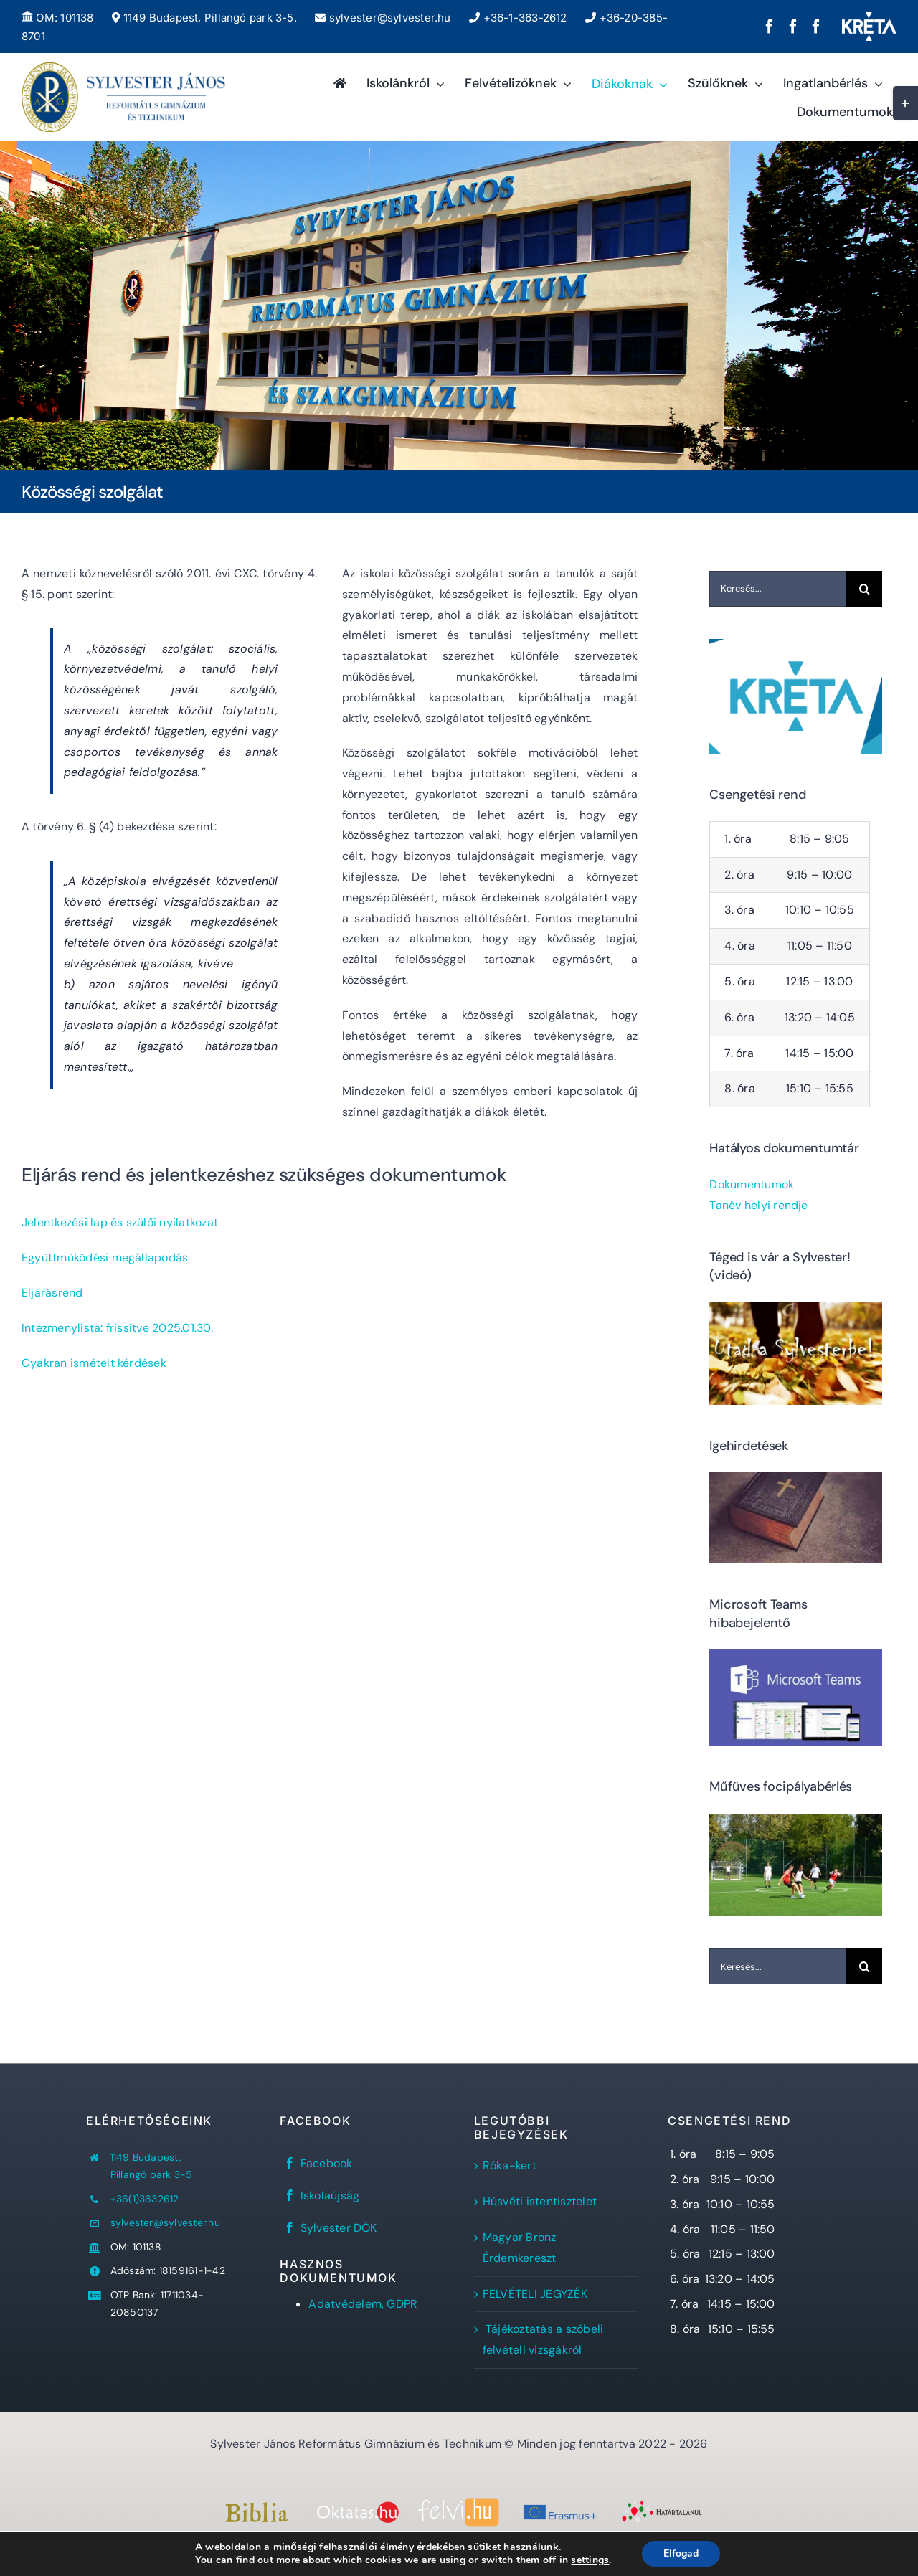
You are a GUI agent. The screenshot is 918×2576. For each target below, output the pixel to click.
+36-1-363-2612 (518, 17)
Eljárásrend (52, 1292)
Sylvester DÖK (339, 2227)
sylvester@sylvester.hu (382, 17)
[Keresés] (864, 589)
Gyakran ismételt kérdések (94, 1362)
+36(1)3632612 (144, 2198)
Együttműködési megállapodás (105, 1257)
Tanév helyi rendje (758, 1205)
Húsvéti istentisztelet (540, 2201)
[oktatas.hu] (358, 2506)
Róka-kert (509, 2165)
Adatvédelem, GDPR (362, 2303)
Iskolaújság (330, 2195)
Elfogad (681, 2553)
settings (590, 2560)
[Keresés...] (777, 589)
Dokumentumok (751, 1184)
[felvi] (458, 2503)
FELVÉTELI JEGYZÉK (535, 2293)
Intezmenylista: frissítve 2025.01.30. (117, 1327)
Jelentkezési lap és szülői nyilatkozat (120, 1222)
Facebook (327, 2163)
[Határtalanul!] (662, 2505)
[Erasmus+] (560, 2506)
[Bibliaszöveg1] (256, 2507)
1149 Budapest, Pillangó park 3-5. (204, 17)
